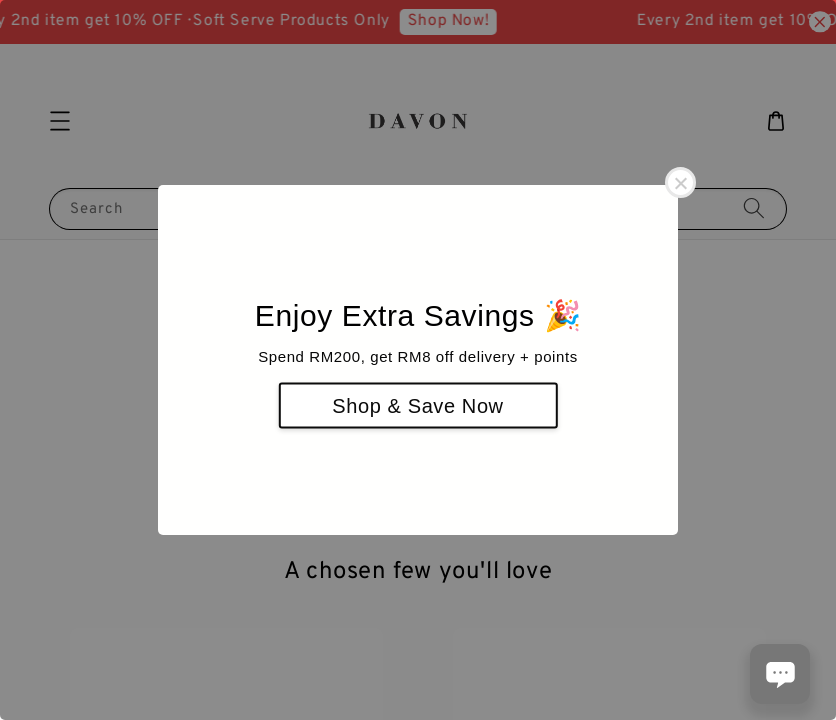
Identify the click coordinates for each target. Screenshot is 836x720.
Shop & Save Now (417, 406)
